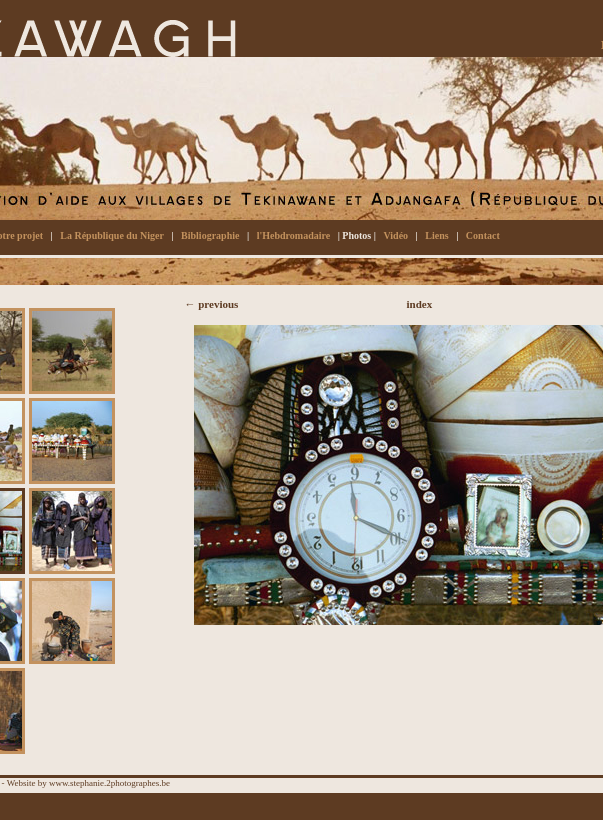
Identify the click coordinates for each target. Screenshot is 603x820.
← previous (212, 304)
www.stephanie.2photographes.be (109, 783)
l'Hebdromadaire (294, 235)
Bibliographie (210, 235)
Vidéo (395, 235)
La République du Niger (112, 235)
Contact (483, 235)
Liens (436, 235)
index (420, 304)
